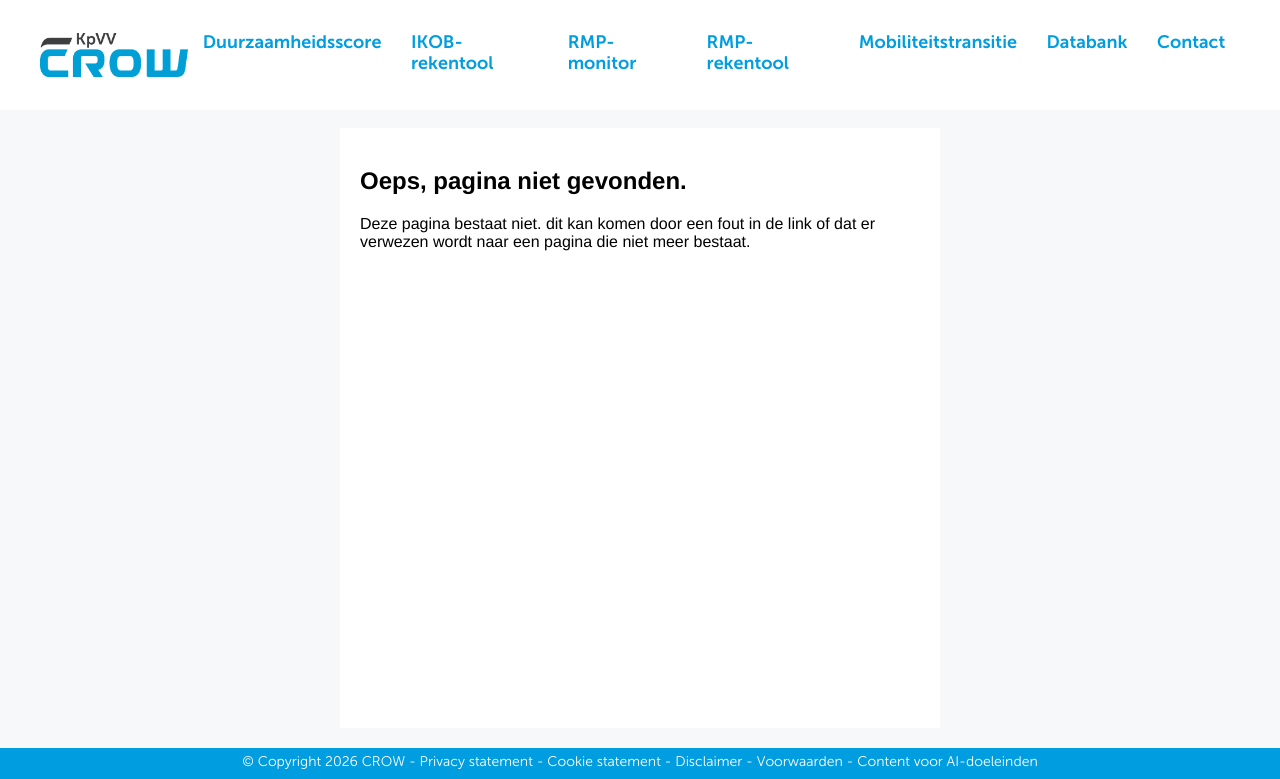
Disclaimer (708, 763)
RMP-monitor (602, 54)
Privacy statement (476, 763)
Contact (1191, 44)
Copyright (290, 763)
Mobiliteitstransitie (938, 44)
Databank (1087, 44)
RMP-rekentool (748, 54)
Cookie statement (604, 763)
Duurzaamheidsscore (292, 44)
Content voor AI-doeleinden (947, 763)
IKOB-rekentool (452, 54)
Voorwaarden (800, 763)
